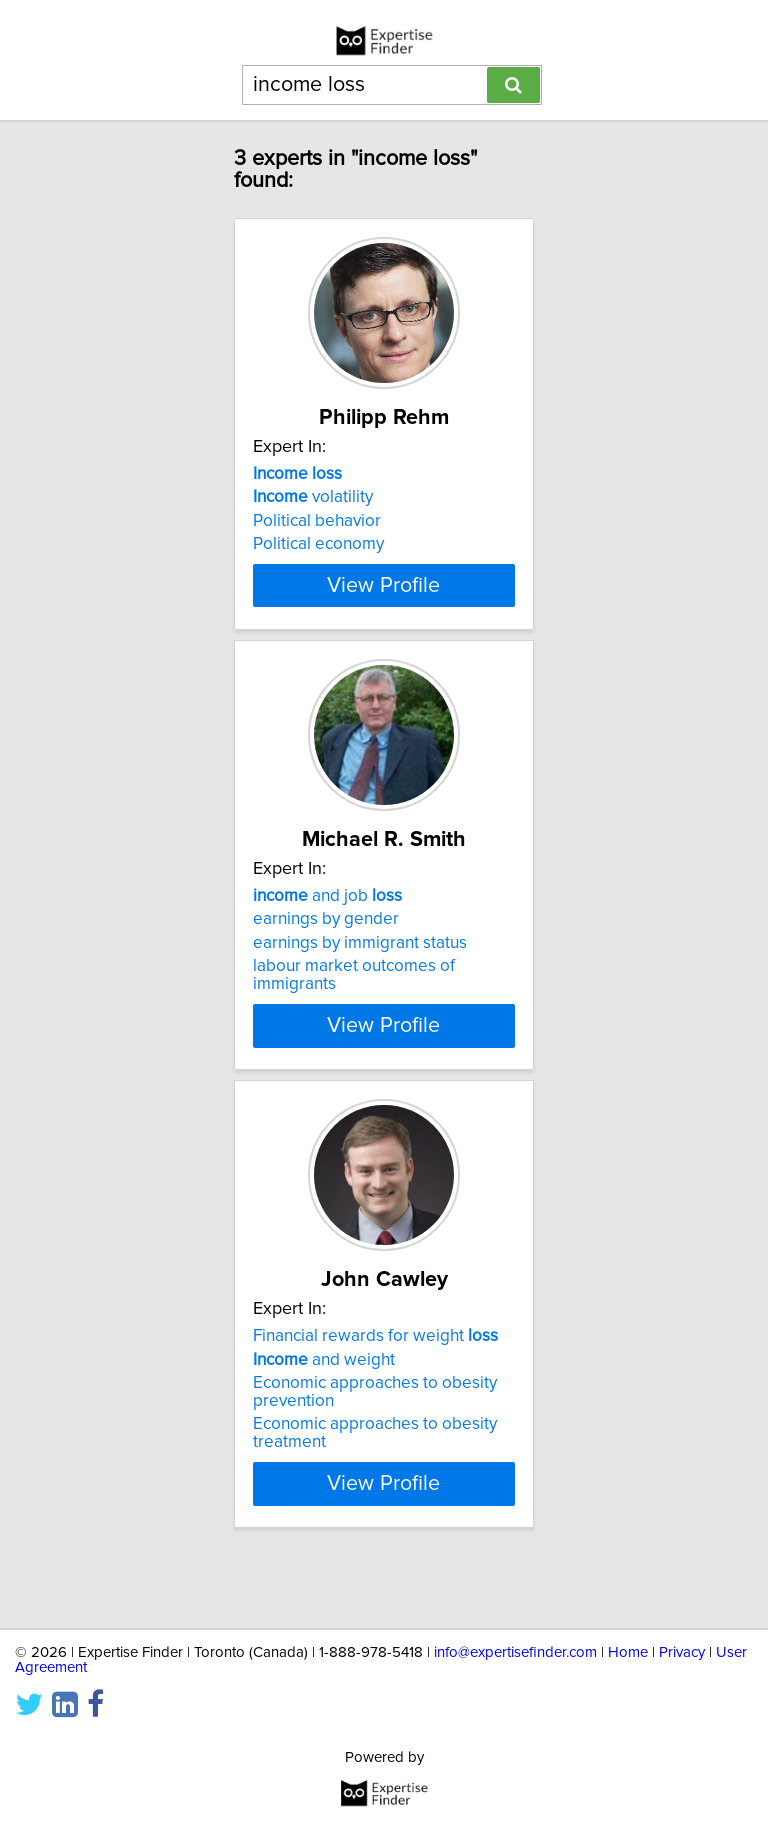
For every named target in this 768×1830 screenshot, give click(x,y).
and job (327, 932)
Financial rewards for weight (375, 1390)
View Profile (383, 621)
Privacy (682, 1652)
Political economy (318, 544)
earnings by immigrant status (360, 979)
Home (628, 1652)
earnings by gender (326, 955)
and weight (324, 1413)
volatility (313, 497)
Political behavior (317, 521)
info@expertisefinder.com (515, 1652)
